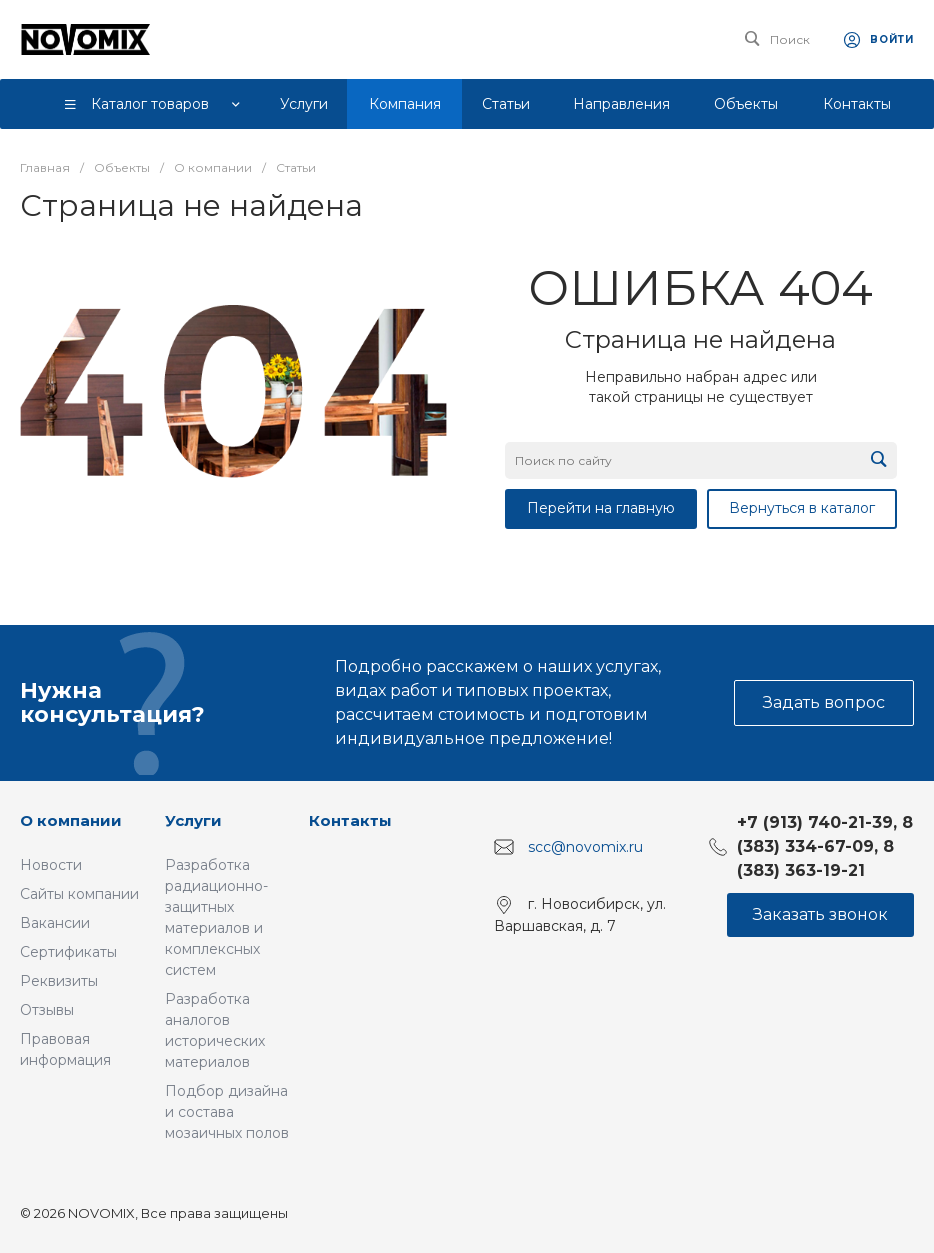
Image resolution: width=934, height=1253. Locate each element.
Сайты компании (79, 894)
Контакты (350, 820)
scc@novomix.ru (585, 847)
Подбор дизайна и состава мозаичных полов (227, 1112)
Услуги (193, 820)
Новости (51, 865)
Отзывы (47, 1010)
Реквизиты (59, 981)
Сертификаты (68, 952)
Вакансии (55, 923)
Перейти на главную (601, 508)
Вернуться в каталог (802, 508)
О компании (71, 820)
